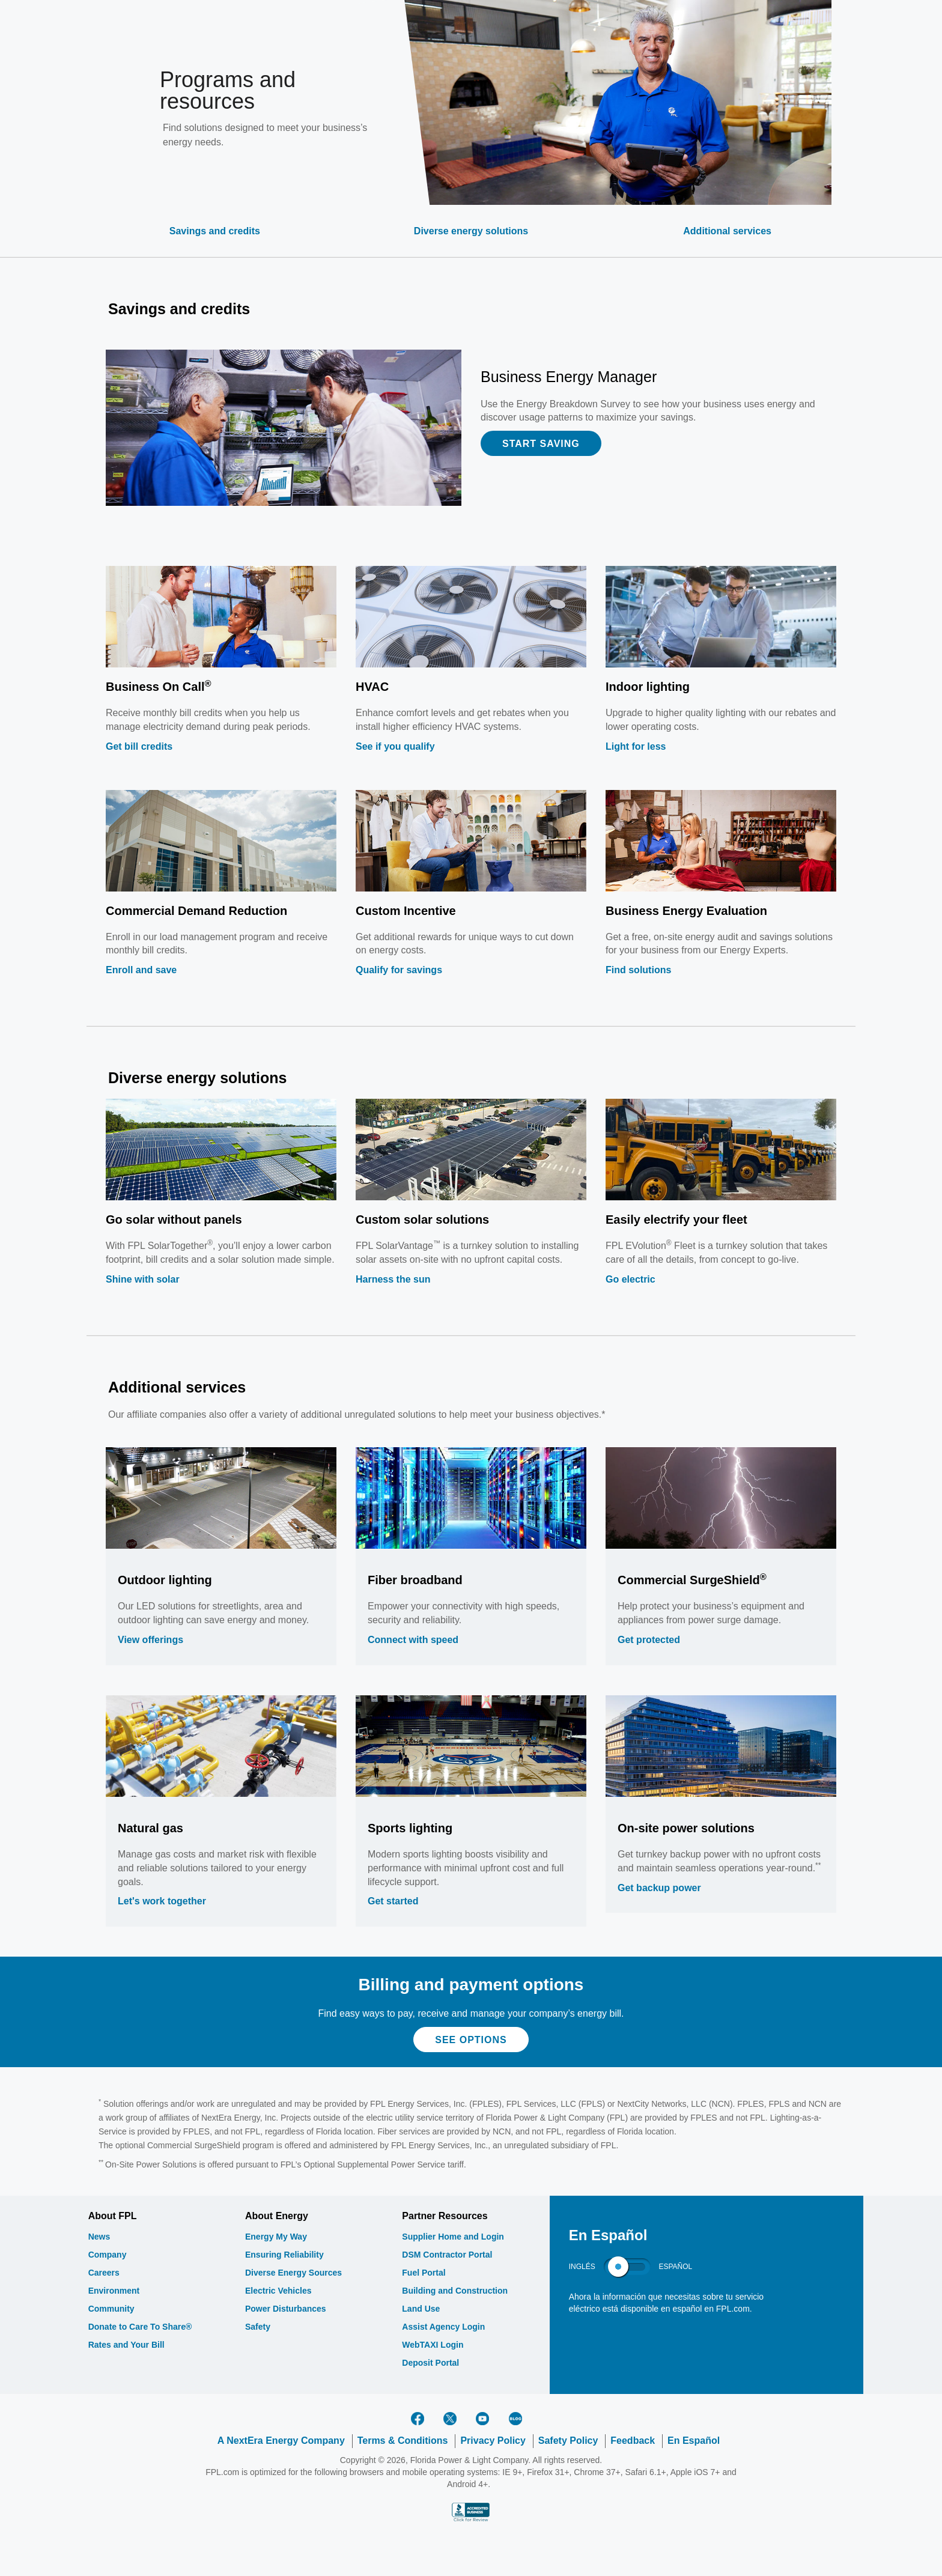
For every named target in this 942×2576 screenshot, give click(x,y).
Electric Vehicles (278, 2290)
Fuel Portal (423, 2272)
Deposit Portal (430, 2363)
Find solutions (638, 970)
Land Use (421, 2308)
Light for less (636, 746)
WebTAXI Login (432, 2345)
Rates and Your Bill (126, 2345)
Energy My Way (276, 2236)
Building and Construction (455, 2290)
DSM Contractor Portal (447, 2254)
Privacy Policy (493, 2440)
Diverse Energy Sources (293, 2272)
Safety (257, 2326)
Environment (114, 2290)
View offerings (150, 1640)
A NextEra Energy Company (281, 2440)
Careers (104, 2272)
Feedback (632, 2440)
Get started (393, 1901)
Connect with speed (413, 1640)
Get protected (649, 1640)
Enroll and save (141, 970)
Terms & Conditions (402, 2440)
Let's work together (162, 1901)
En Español (693, 2440)
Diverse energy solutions (471, 231)
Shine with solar (143, 1279)
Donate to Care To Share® (140, 2326)
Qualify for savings (399, 970)
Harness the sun (393, 1279)
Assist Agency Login (443, 2326)
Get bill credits (139, 746)
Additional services (727, 231)
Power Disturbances (285, 2308)
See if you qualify (395, 746)
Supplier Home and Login (453, 2236)
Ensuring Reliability (284, 2254)
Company (107, 2254)
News (99, 2236)
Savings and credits (214, 231)
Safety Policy (568, 2440)
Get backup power (659, 1888)
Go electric (630, 1279)
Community (111, 2308)
